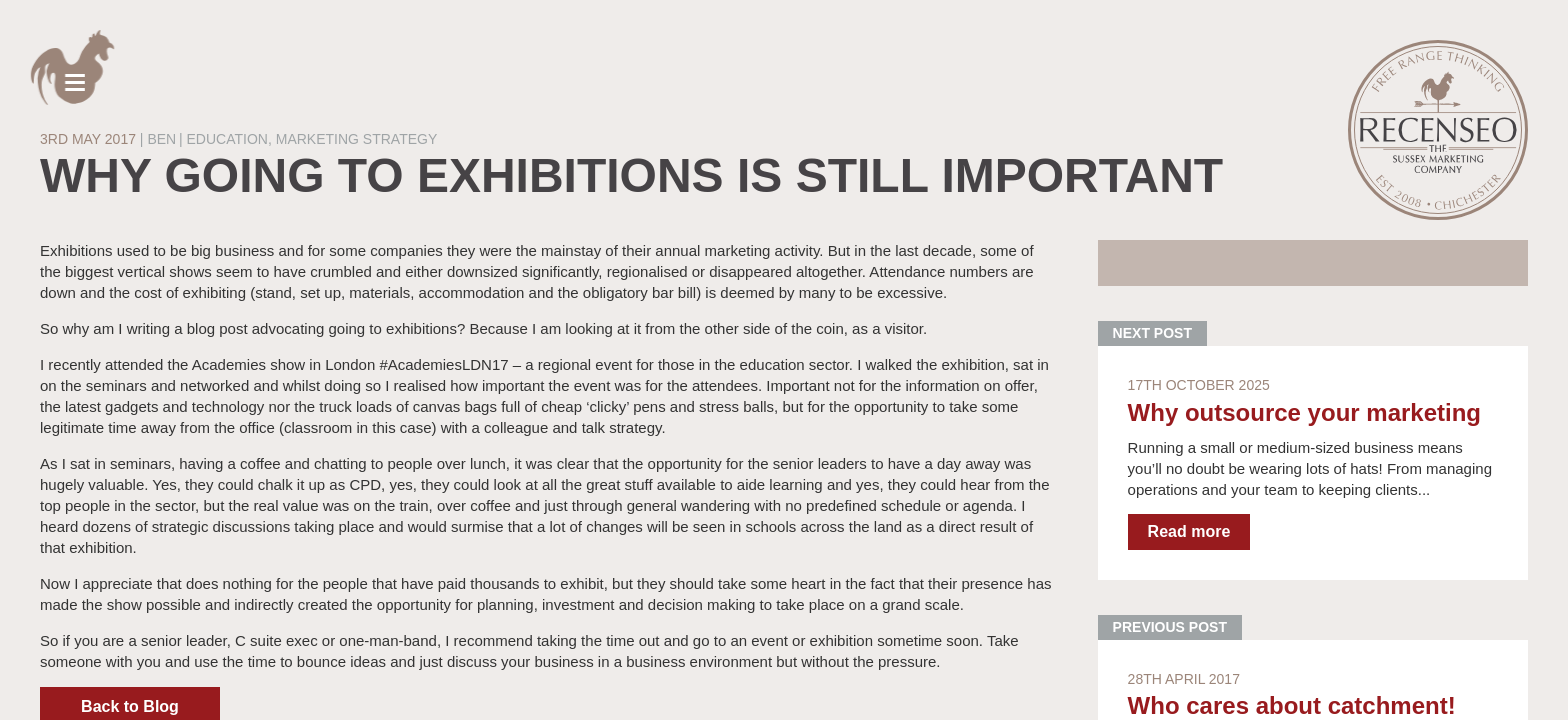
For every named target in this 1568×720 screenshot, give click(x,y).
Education (227, 139)
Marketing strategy (357, 139)
